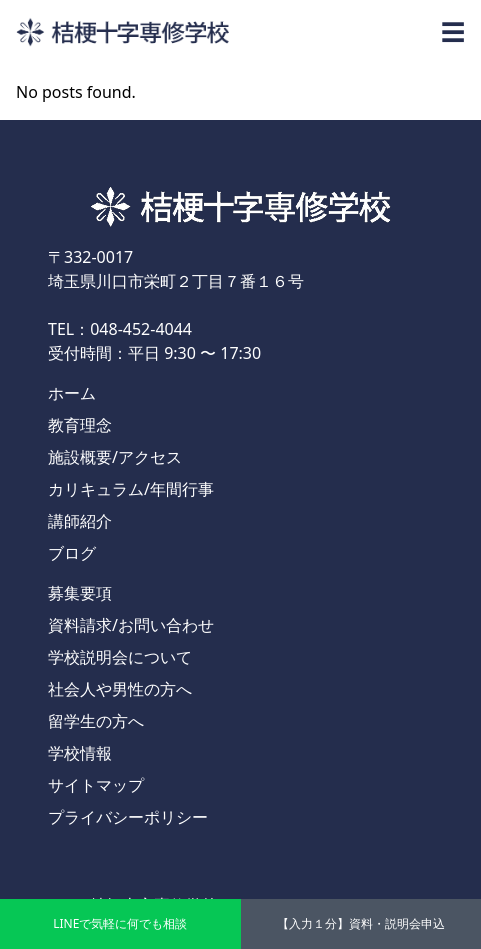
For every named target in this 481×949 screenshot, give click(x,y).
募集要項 (80, 593)
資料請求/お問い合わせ (131, 625)
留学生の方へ (96, 721)
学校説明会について (120, 657)
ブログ (72, 553)
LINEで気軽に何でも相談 (120, 923)
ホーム (72, 393)
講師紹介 (80, 521)
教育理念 (80, 425)
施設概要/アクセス (115, 457)
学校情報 (80, 753)
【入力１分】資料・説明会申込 (361, 923)
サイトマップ (96, 785)
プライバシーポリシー (128, 817)
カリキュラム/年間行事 (131, 489)
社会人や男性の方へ (120, 689)
